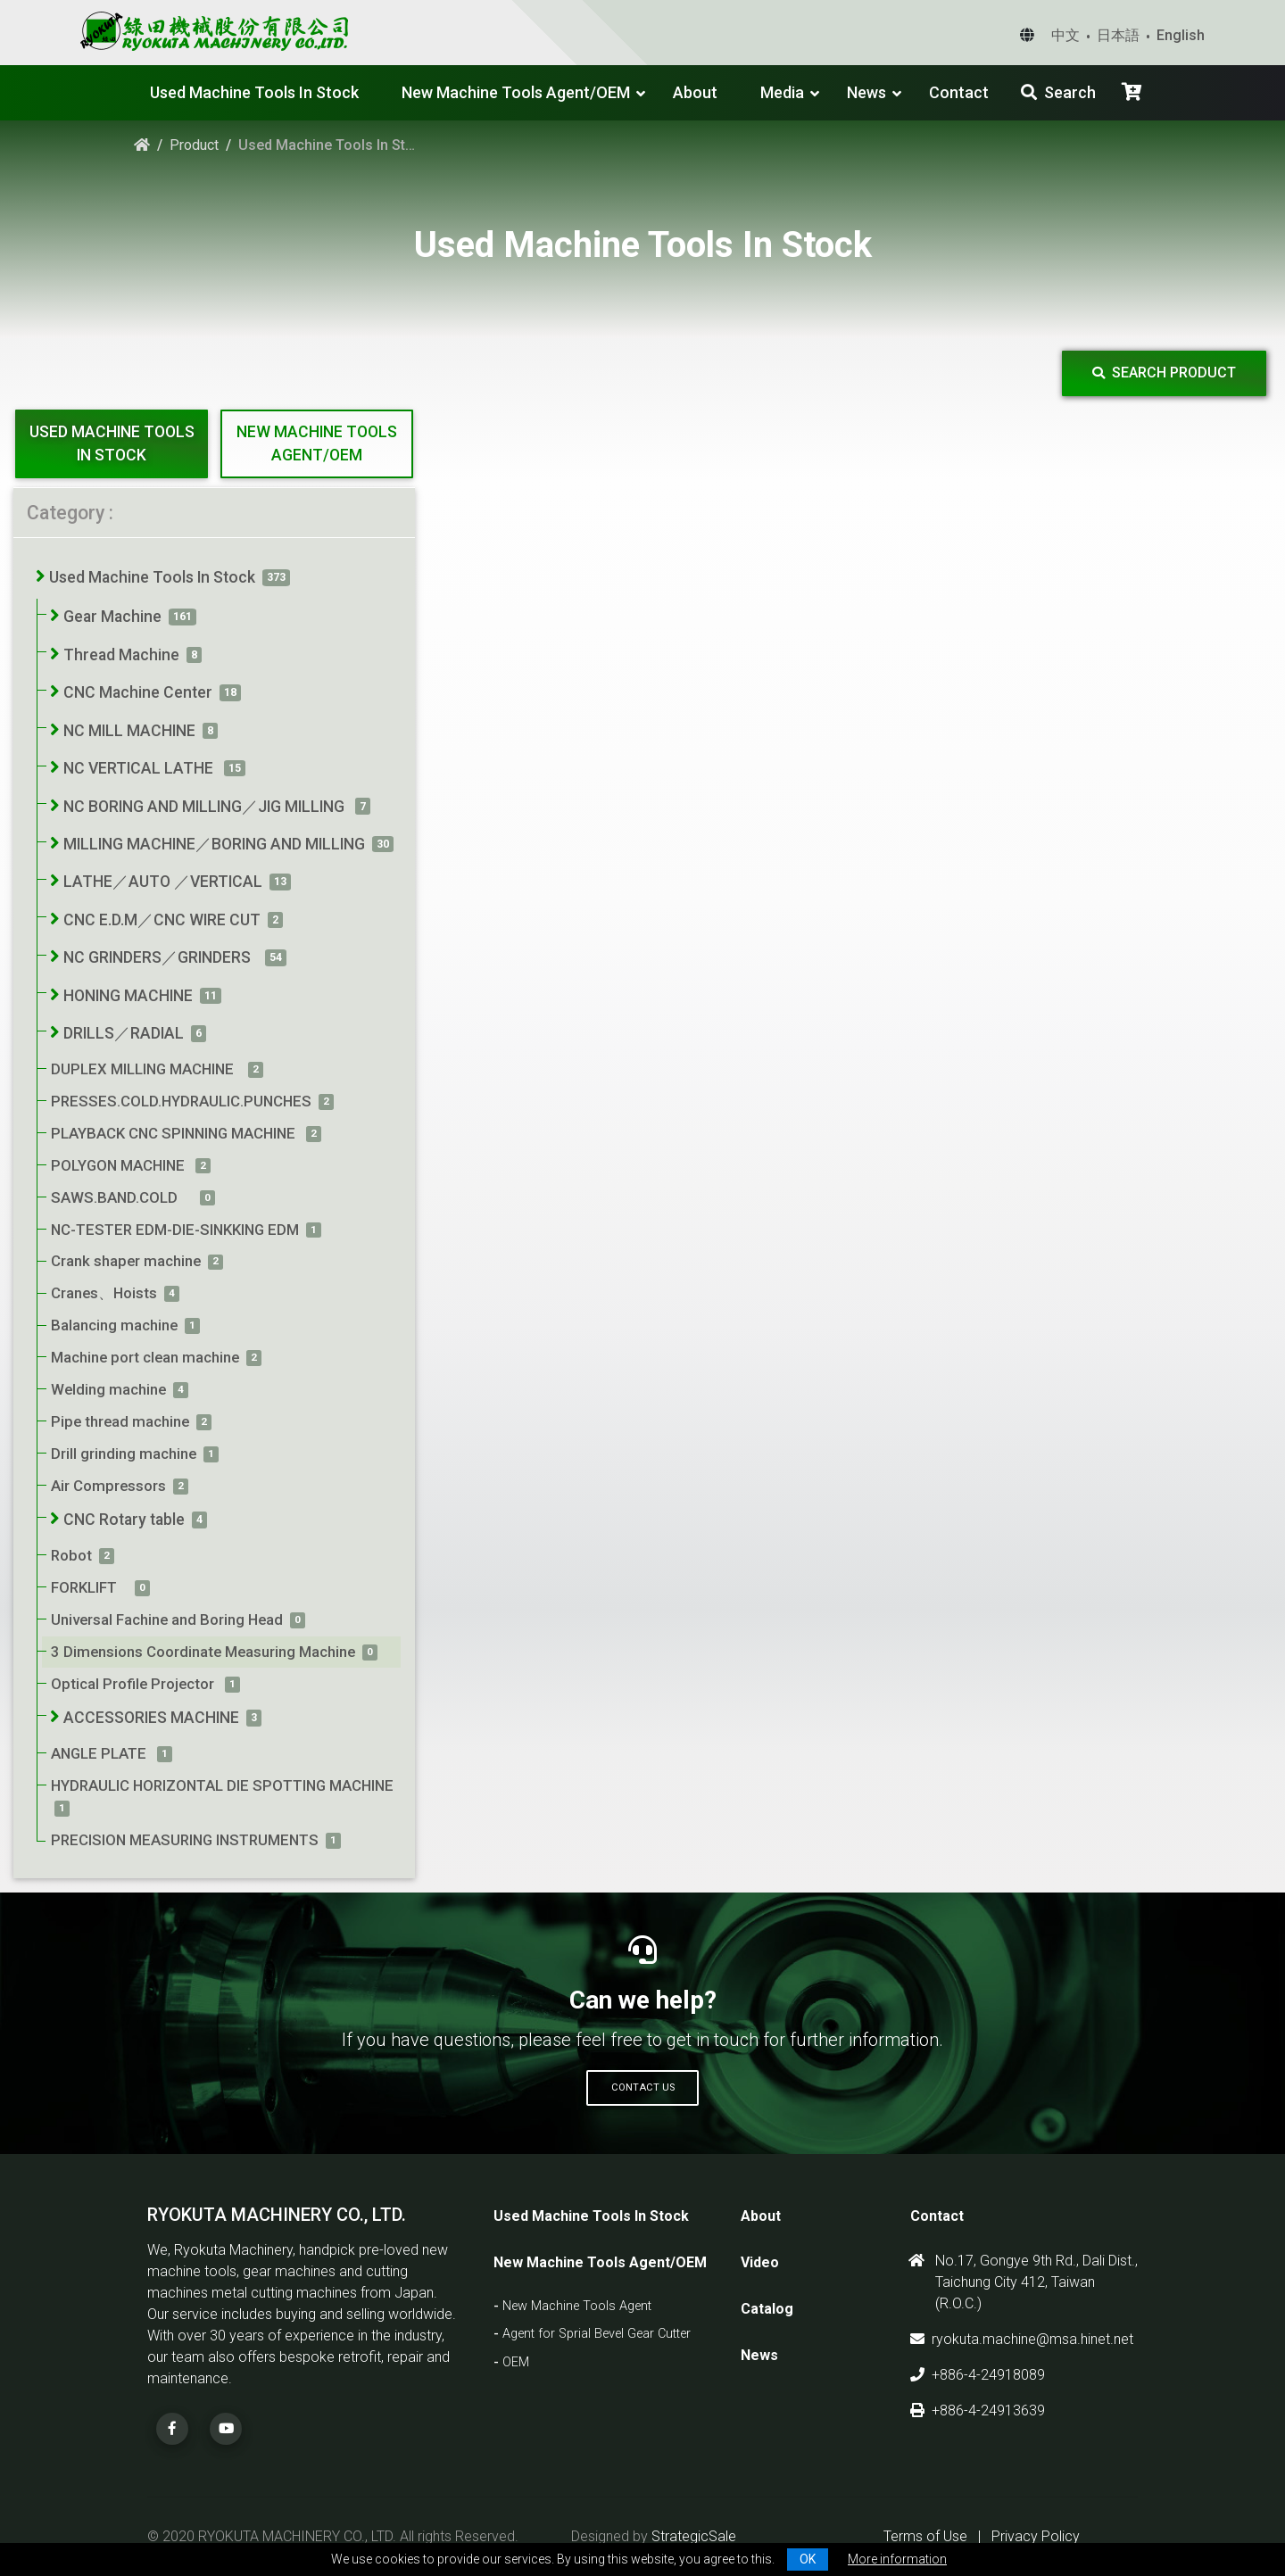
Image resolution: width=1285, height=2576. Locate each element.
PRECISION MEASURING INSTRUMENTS (185, 1840)
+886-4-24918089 (977, 2374)
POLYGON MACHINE (119, 1165)
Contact (959, 92)
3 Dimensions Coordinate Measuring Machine (203, 1652)
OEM (515, 2362)
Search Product (1164, 372)
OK (808, 2559)
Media (782, 92)
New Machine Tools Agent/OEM (516, 92)
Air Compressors (108, 1486)
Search (1058, 92)
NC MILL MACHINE (129, 731)
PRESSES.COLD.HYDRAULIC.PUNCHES (181, 1101)
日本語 (1118, 35)
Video (760, 2262)
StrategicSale (693, 2536)
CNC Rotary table (124, 1519)
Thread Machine (121, 655)
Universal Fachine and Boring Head (167, 1619)
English (1180, 35)
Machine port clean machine (145, 1357)
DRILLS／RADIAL (123, 1033)
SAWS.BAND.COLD (122, 1197)
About (695, 92)
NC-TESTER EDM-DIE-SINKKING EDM (175, 1229)
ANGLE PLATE (100, 1753)
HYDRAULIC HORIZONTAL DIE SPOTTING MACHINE (224, 1785)
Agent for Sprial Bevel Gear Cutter (596, 2333)
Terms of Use (925, 2536)
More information (897, 2559)
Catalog (767, 2308)
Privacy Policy (1035, 2536)
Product (194, 145)
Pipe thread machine (120, 1421)
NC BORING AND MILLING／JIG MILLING (205, 807)
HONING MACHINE (128, 996)
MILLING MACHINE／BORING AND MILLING (214, 844)
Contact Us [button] (643, 2087)
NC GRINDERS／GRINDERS (160, 957)
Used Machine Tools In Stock (254, 92)
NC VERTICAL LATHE (140, 768)
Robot (71, 1555)
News (866, 92)
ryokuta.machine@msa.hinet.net (1021, 2339)
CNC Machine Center (137, 692)
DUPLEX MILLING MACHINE (146, 1069)
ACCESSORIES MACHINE (151, 1718)
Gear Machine (112, 616)
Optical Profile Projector (134, 1684)
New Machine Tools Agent (576, 2306)
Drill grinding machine (123, 1453)
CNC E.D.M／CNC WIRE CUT (162, 920)
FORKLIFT (89, 1587)
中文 (1065, 35)
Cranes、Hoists (104, 1293)
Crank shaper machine (126, 1261)
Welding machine (108, 1389)
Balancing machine (114, 1325)
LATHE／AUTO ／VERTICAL (162, 881)
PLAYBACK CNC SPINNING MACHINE (175, 1133)
